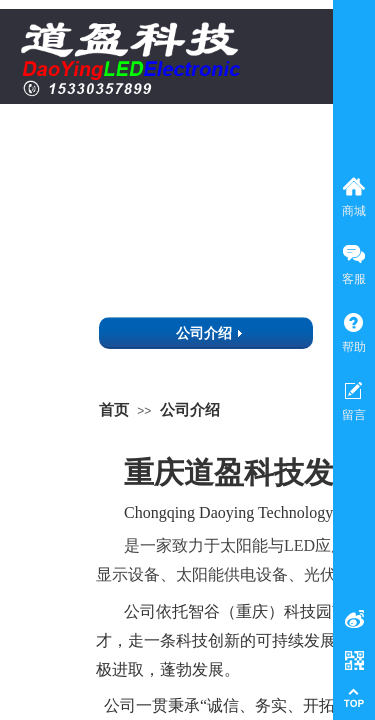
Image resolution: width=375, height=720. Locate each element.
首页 (114, 409)
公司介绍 (190, 409)
